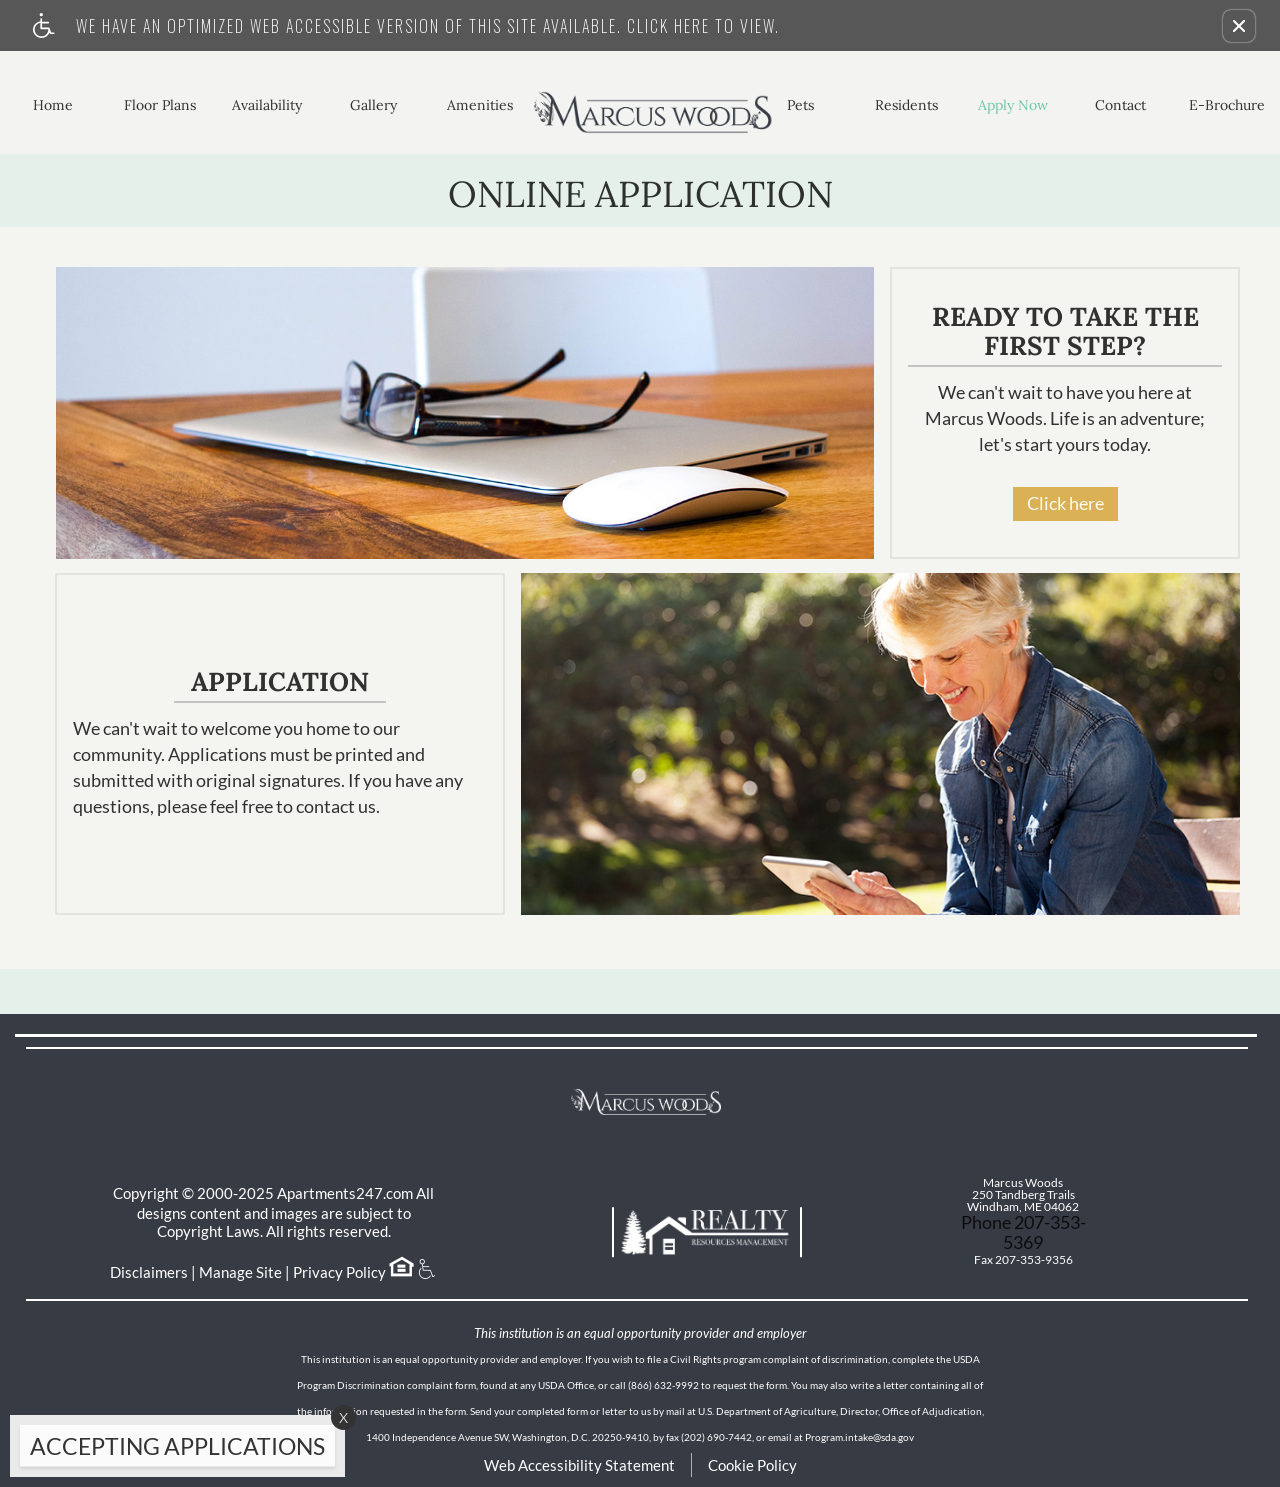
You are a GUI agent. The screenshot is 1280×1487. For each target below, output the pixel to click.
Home (53, 105)
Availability (267, 105)
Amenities (480, 105)
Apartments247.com (345, 1193)
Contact (1120, 105)
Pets (800, 105)
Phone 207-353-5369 (1023, 1232)
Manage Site (240, 1272)
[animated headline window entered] (172, 1451)
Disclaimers (149, 1272)
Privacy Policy (339, 1272)
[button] (1239, 26)
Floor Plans (160, 105)
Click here (1065, 503)
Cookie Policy (752, 1465)
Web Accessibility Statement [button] (579, 1465)
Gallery (373, 105)
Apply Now (1013, 105)
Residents (906, 105)
